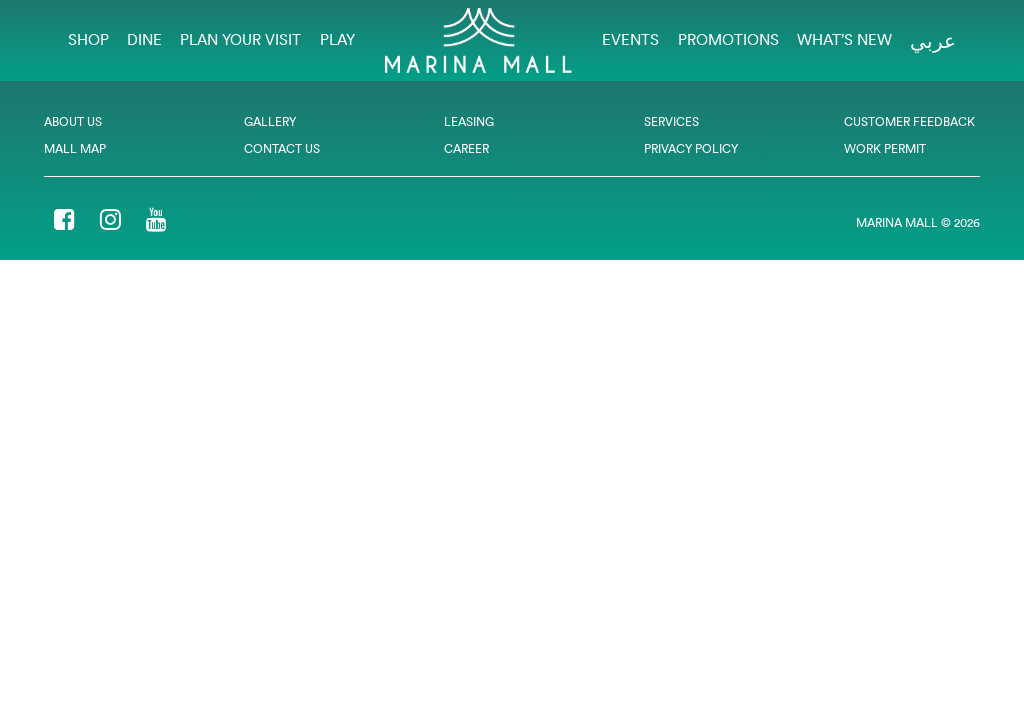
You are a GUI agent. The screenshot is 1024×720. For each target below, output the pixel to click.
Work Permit (885, 148)
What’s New (844, 39)
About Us (73, 121)
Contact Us (282, 148)
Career (466, 148)
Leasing (469, 121)
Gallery (270, 121)
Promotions (728, 39)
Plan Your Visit (240, 39)
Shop (88, 39)
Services (671, 121)
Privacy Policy (691, 148)
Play (337, 39)
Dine (144, 39)
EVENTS (630, 39)
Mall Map (75, 148)
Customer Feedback (909, 121)
